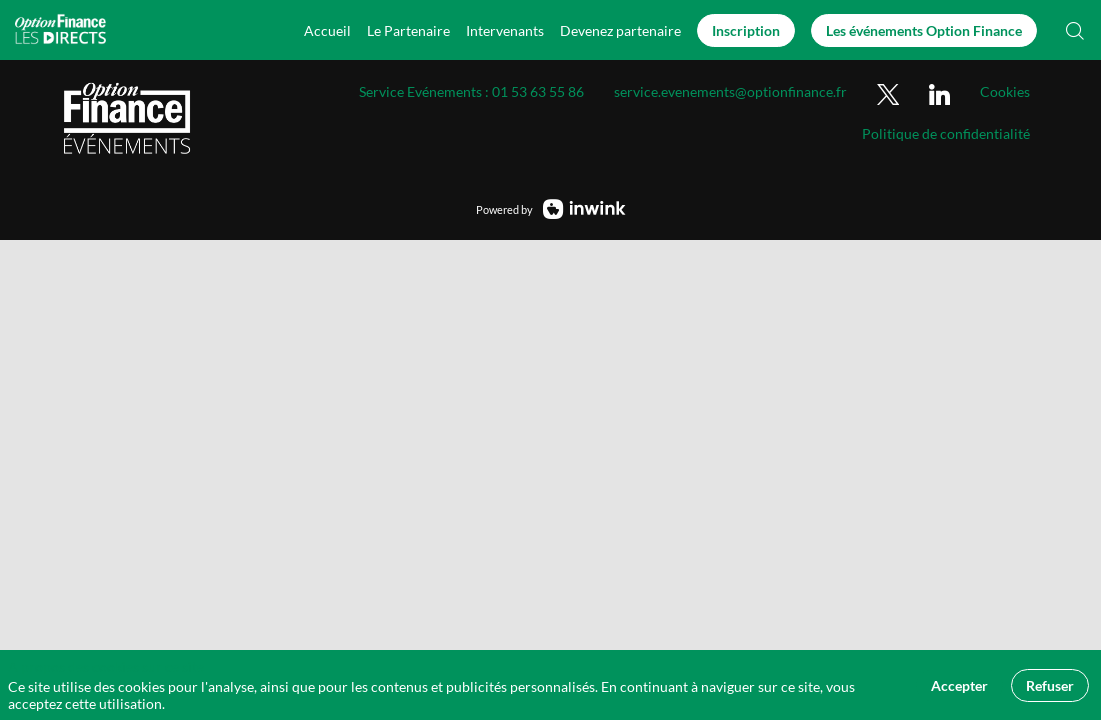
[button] (746, 30)
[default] (620, 30)
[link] (327, 30)
